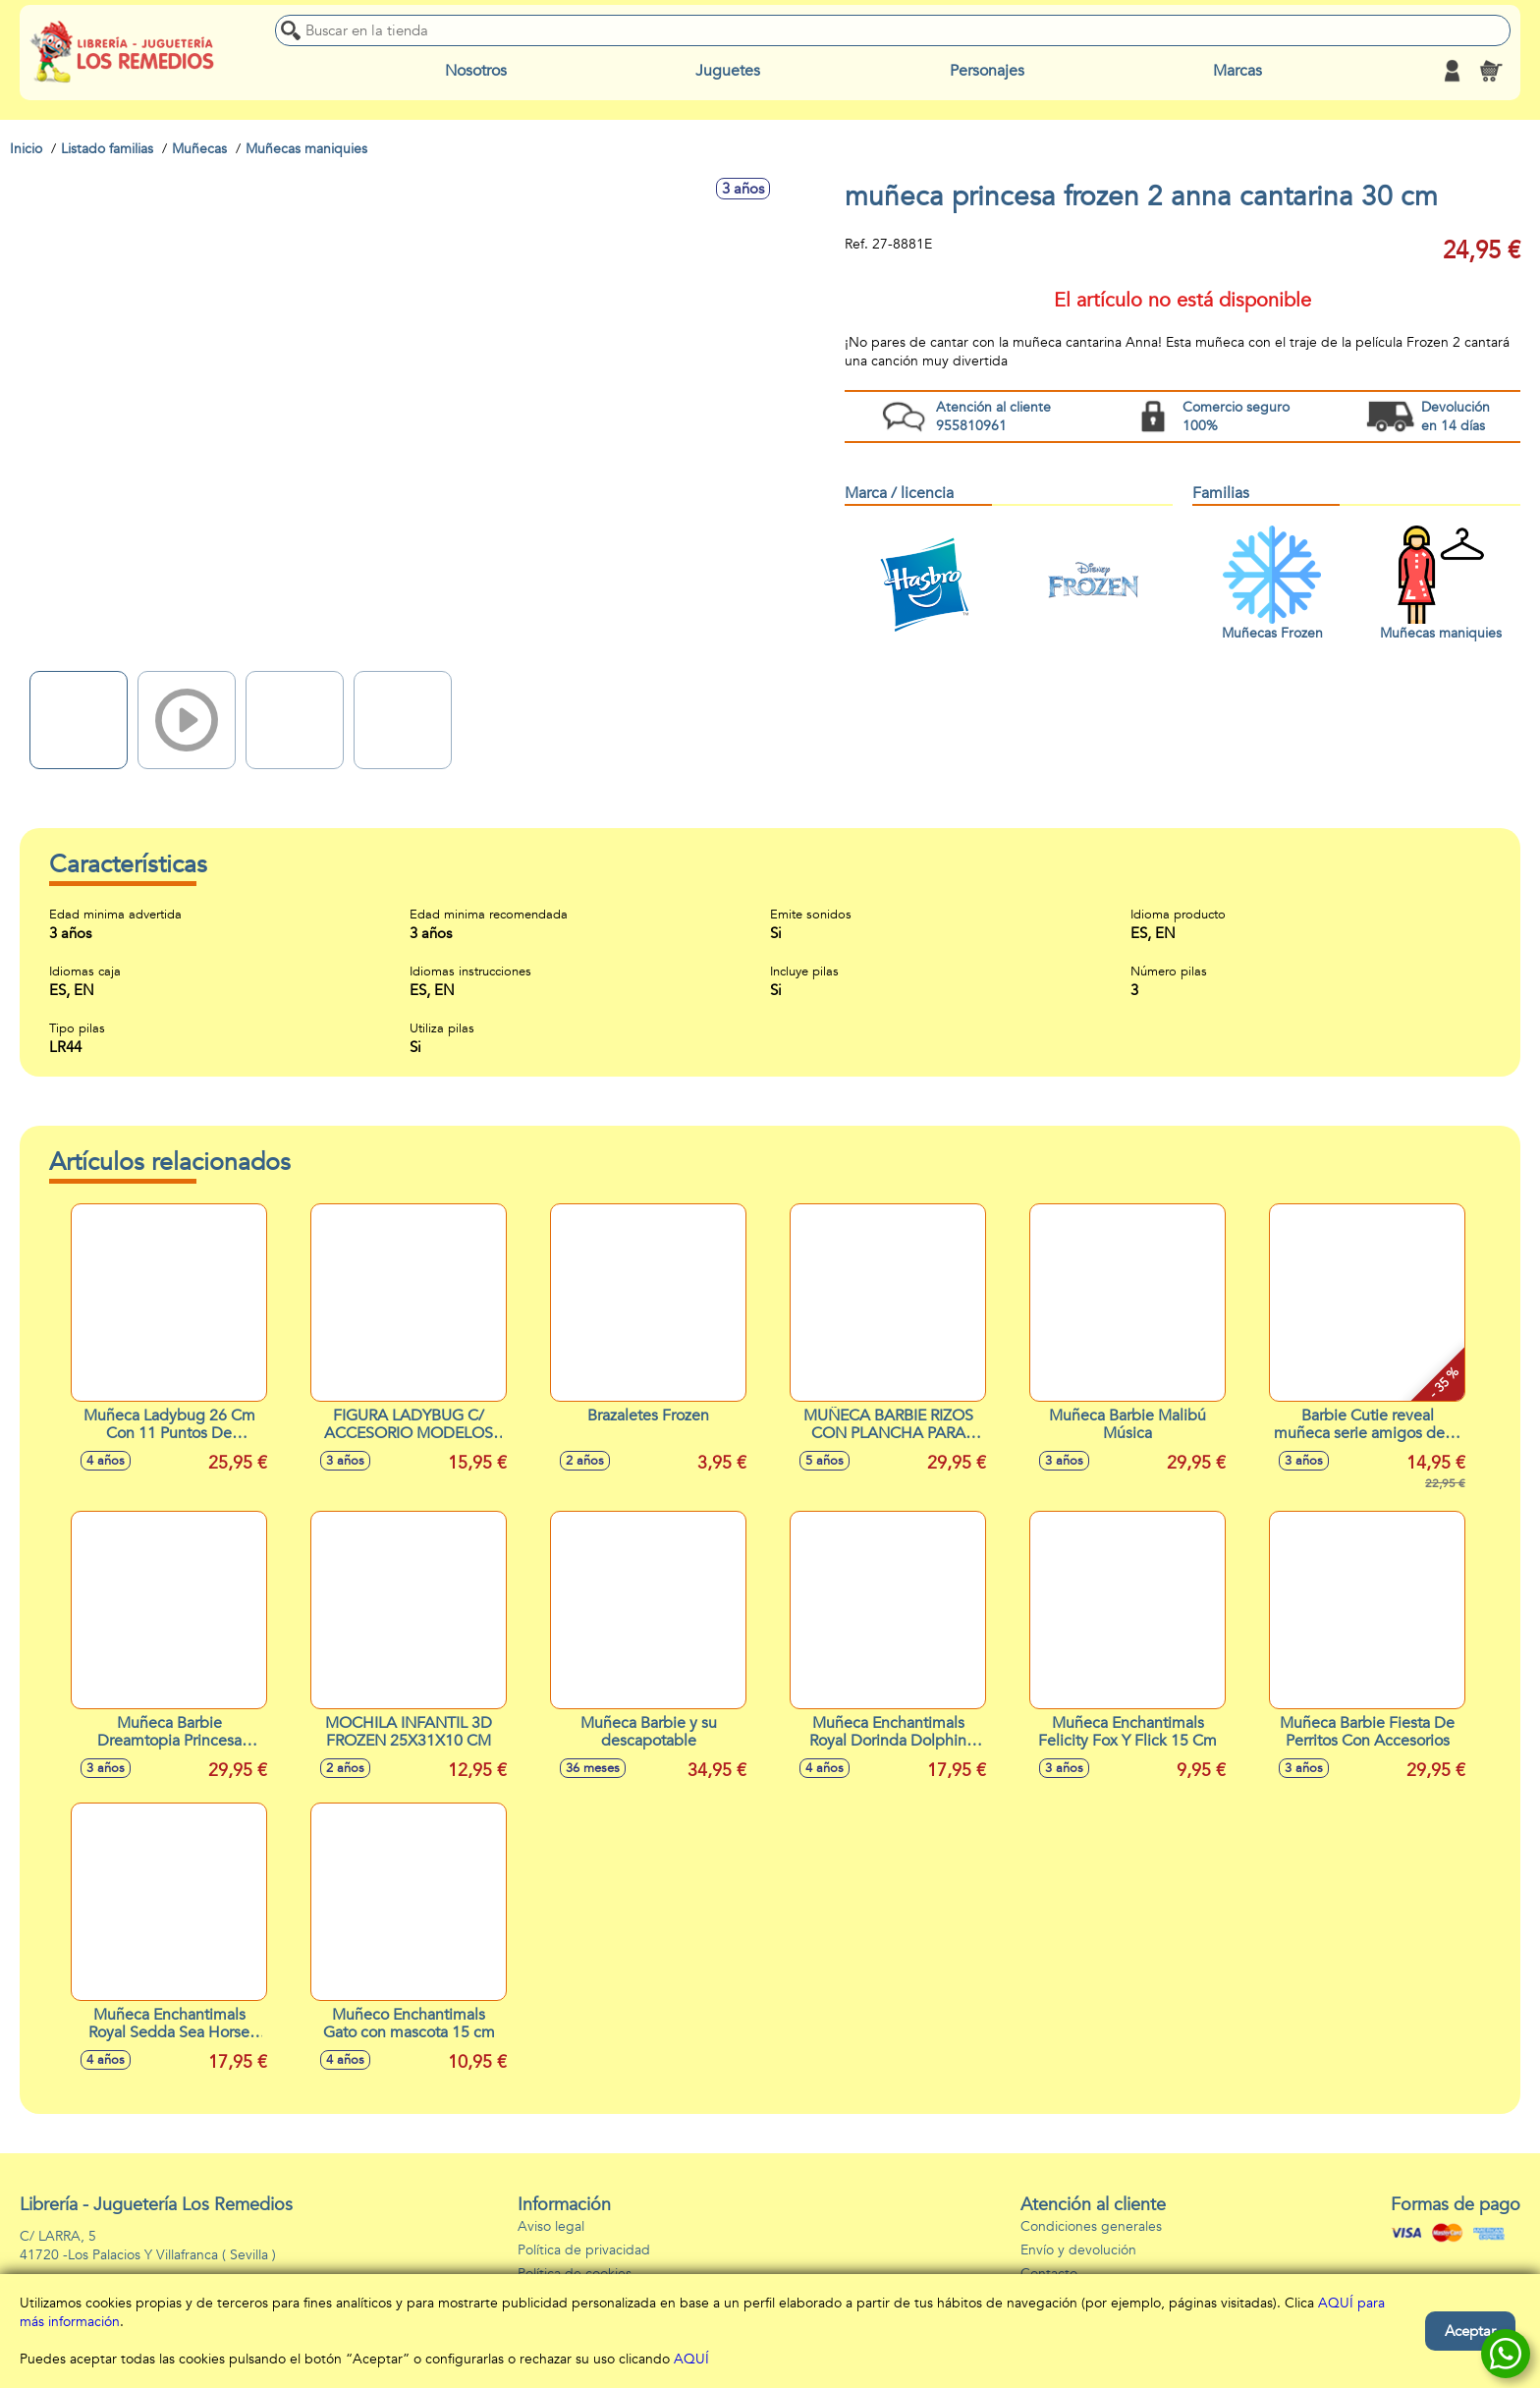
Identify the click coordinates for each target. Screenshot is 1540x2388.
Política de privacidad (584, 2250)
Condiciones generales (1091, 2226)
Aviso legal (551, 2226)
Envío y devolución (1078, 2250)
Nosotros (476, 71)
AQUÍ (691, 2359)
